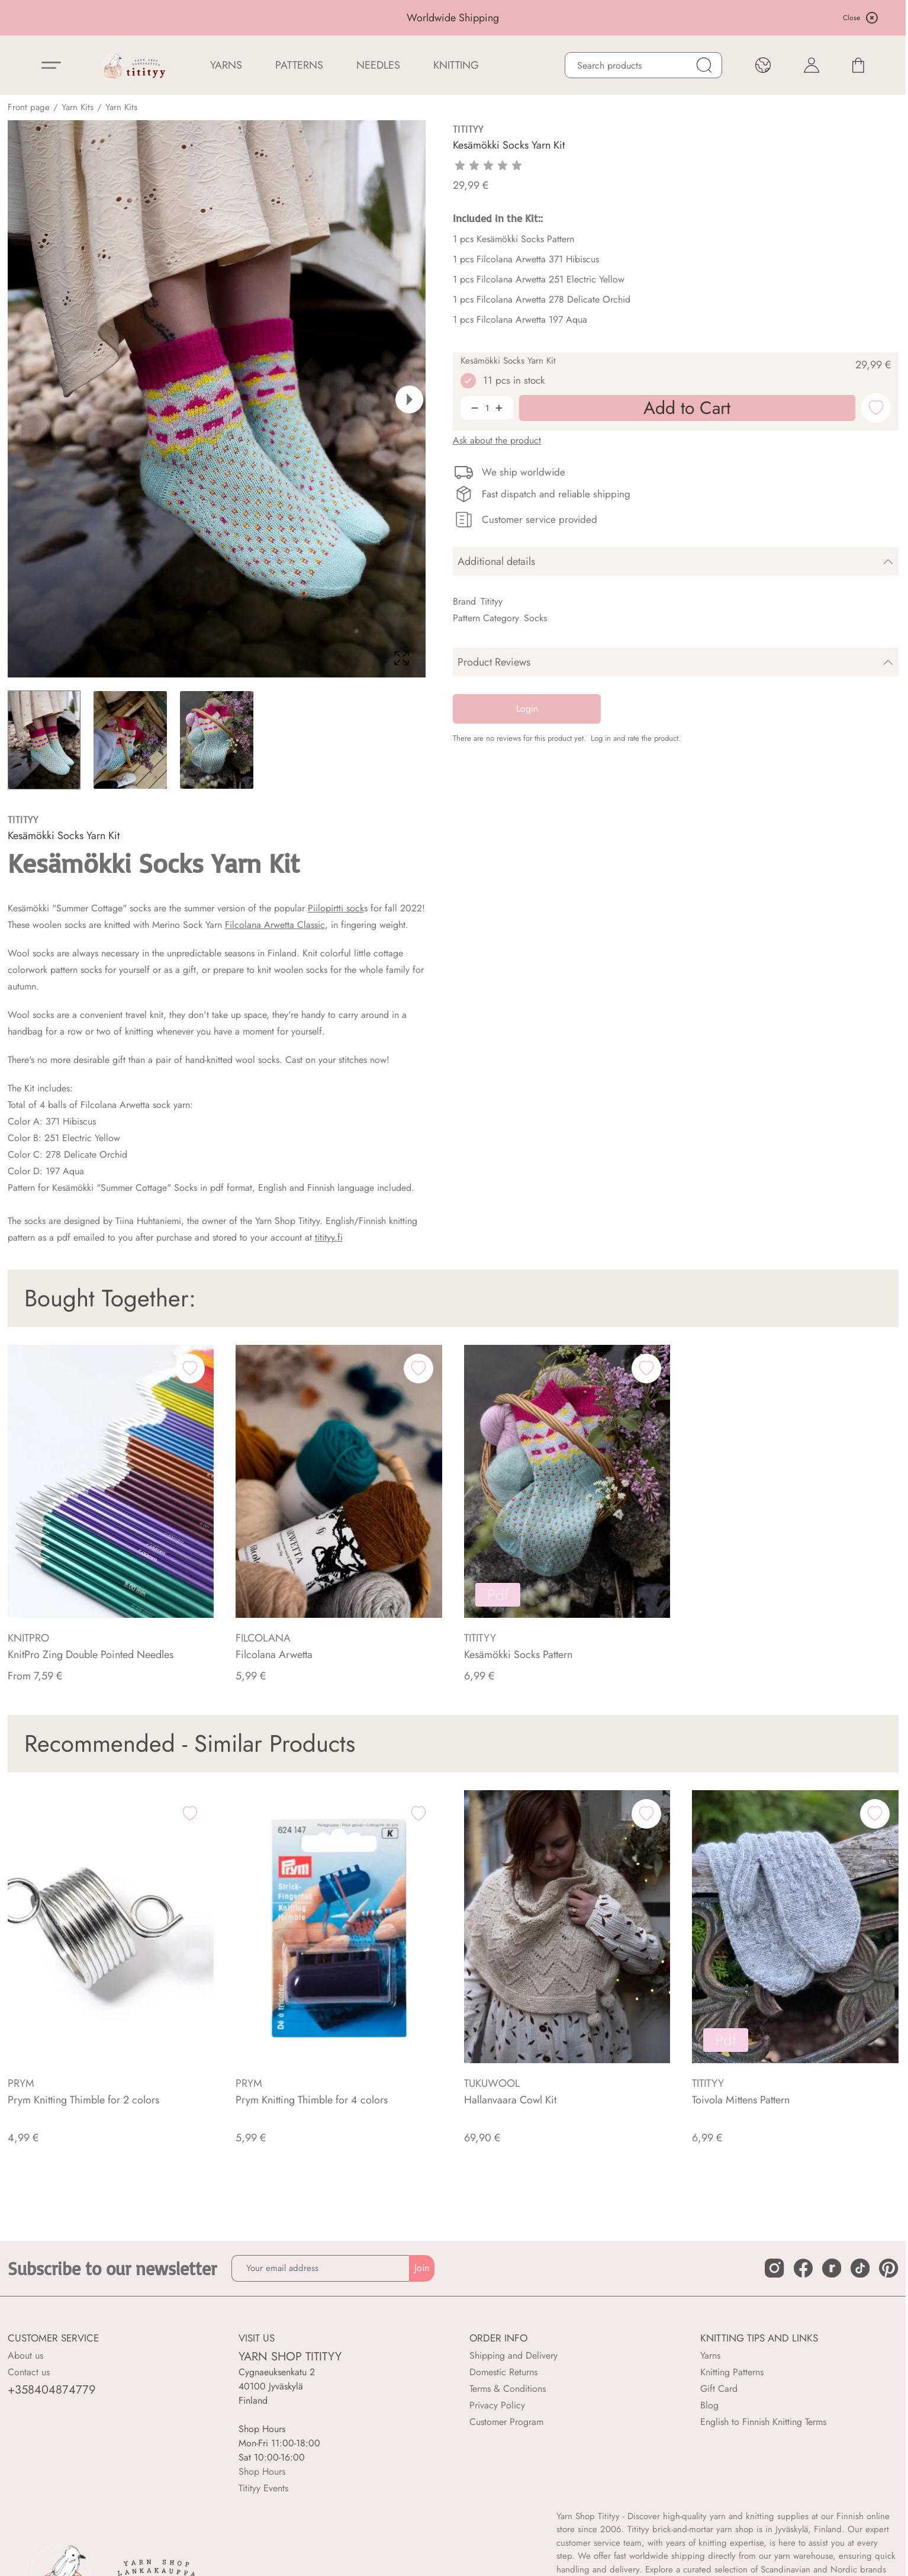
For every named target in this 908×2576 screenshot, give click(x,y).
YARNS (226, 65)
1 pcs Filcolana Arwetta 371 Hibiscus (526, 259)
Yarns (710, 2355)
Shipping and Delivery (513, 2355)
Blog (709, 2405)
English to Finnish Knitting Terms (763, 2422)
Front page (29, 107)
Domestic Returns (503, 2372)
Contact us (29, 2372)
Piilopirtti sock (336, 908)
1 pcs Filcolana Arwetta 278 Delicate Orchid (541, 299)
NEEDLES (378, 65)
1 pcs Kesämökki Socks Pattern (513, 239)
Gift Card (719, 2388)
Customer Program (506, 2422)
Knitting (456, 65)
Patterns (299, 65)
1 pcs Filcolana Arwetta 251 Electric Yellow (538, 279)
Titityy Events (263, 2488)
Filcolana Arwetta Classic (275, 925)
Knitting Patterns (732, 2372)
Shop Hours (262, 2471)
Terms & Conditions (507, 2388)
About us (25, 2355)
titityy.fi (329, 1237)
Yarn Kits (78, 107)
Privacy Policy (497, 2405)
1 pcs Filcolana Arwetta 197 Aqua (520, 319)
